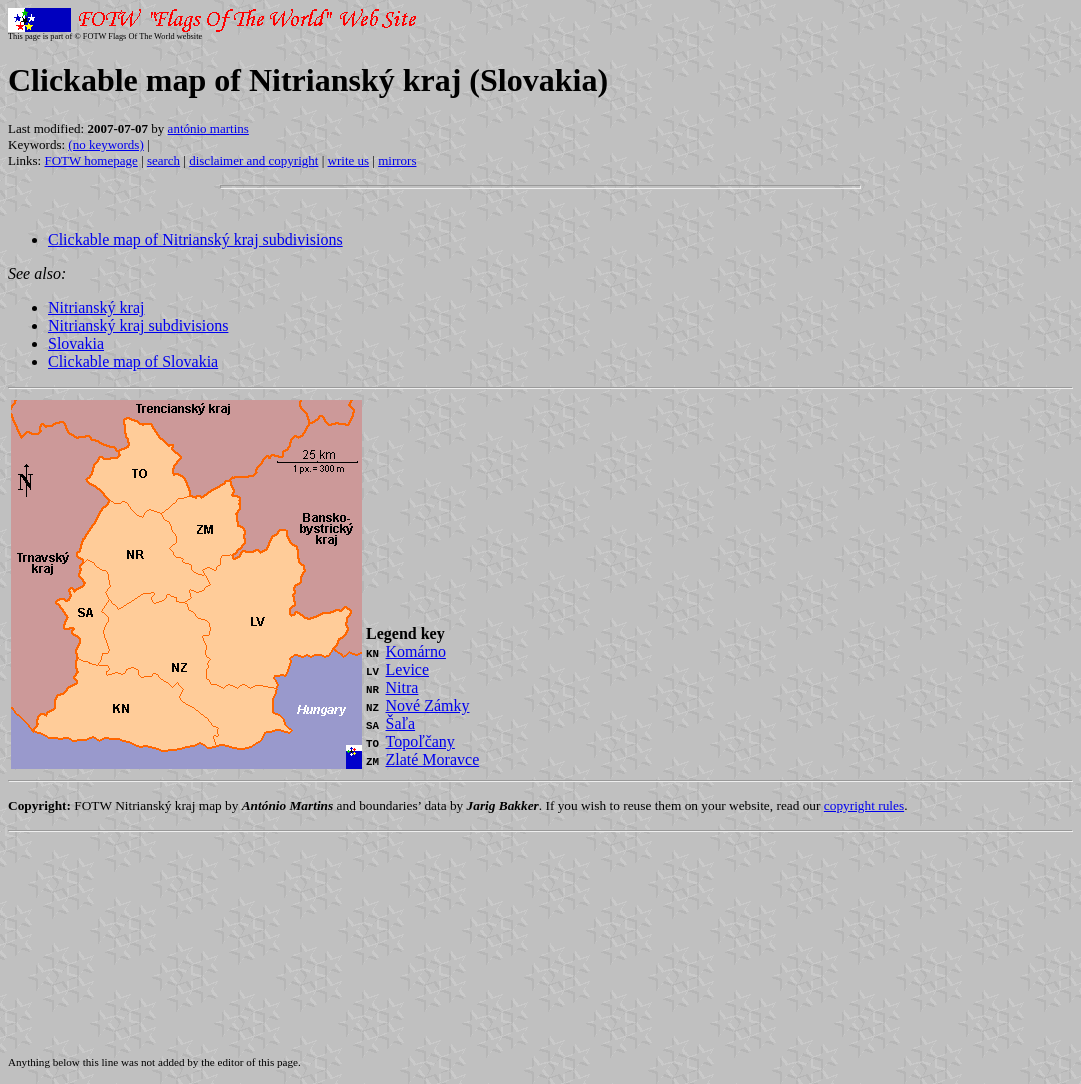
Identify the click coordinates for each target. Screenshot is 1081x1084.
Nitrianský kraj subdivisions (138, 325)
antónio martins (208, 128)
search (163, 160)
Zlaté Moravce (433, 759)
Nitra (402, 687)
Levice (408, 669)
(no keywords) (105, 144)
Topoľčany (420, 741)
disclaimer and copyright (253, 160)
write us (349, 160)
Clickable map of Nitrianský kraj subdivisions (195, 239)
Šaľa (401, 723)
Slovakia (76, 343)
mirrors (397, 160)
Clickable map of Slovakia (133, 361)
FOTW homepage (90, 160)
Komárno (416, 651)
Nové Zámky (428, 705)
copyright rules (864, 805)
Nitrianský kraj (96, 307)
